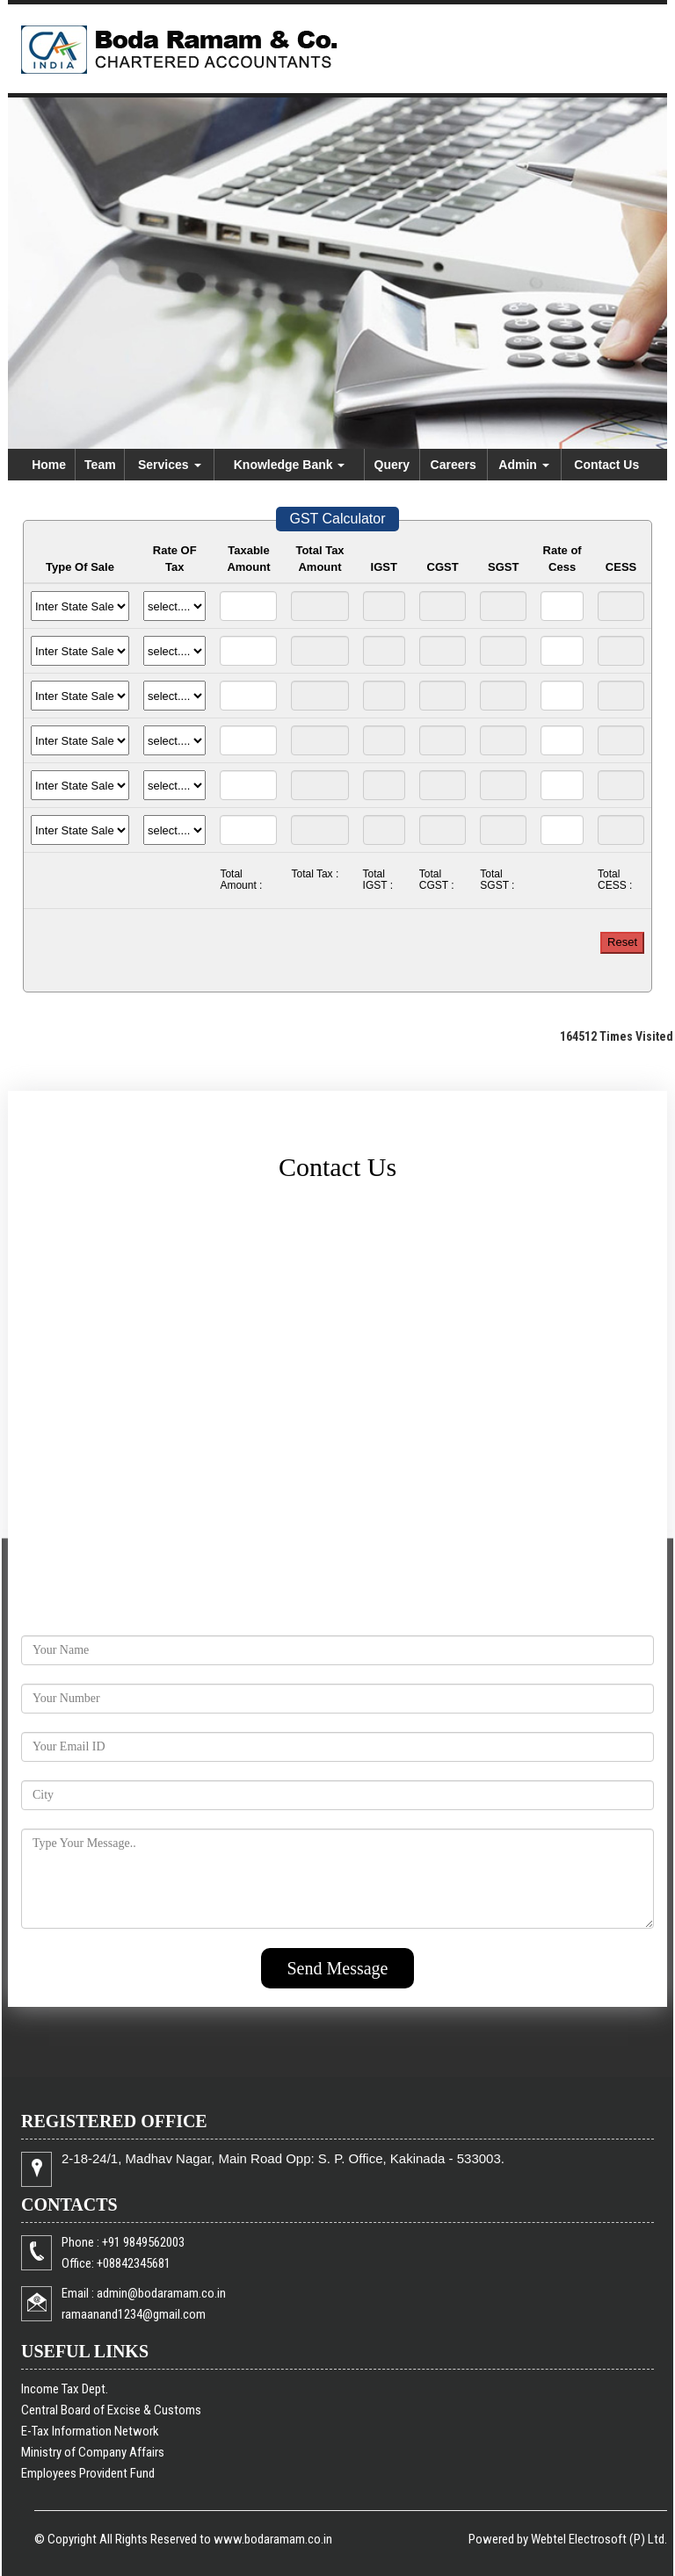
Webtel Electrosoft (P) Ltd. (599, 2539)
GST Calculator (337, 518)
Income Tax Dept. (64, 2389)
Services (169, 465)
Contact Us (606, 465)
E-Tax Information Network (90, 2431)
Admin (523, 465)
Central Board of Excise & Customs (111, 2410)
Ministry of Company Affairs (92, 2452)
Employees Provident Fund (88, 2473)
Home (49, 465)
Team (100, 465)
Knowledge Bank (289, 465)
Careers (453, 465)
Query (392, 465)
